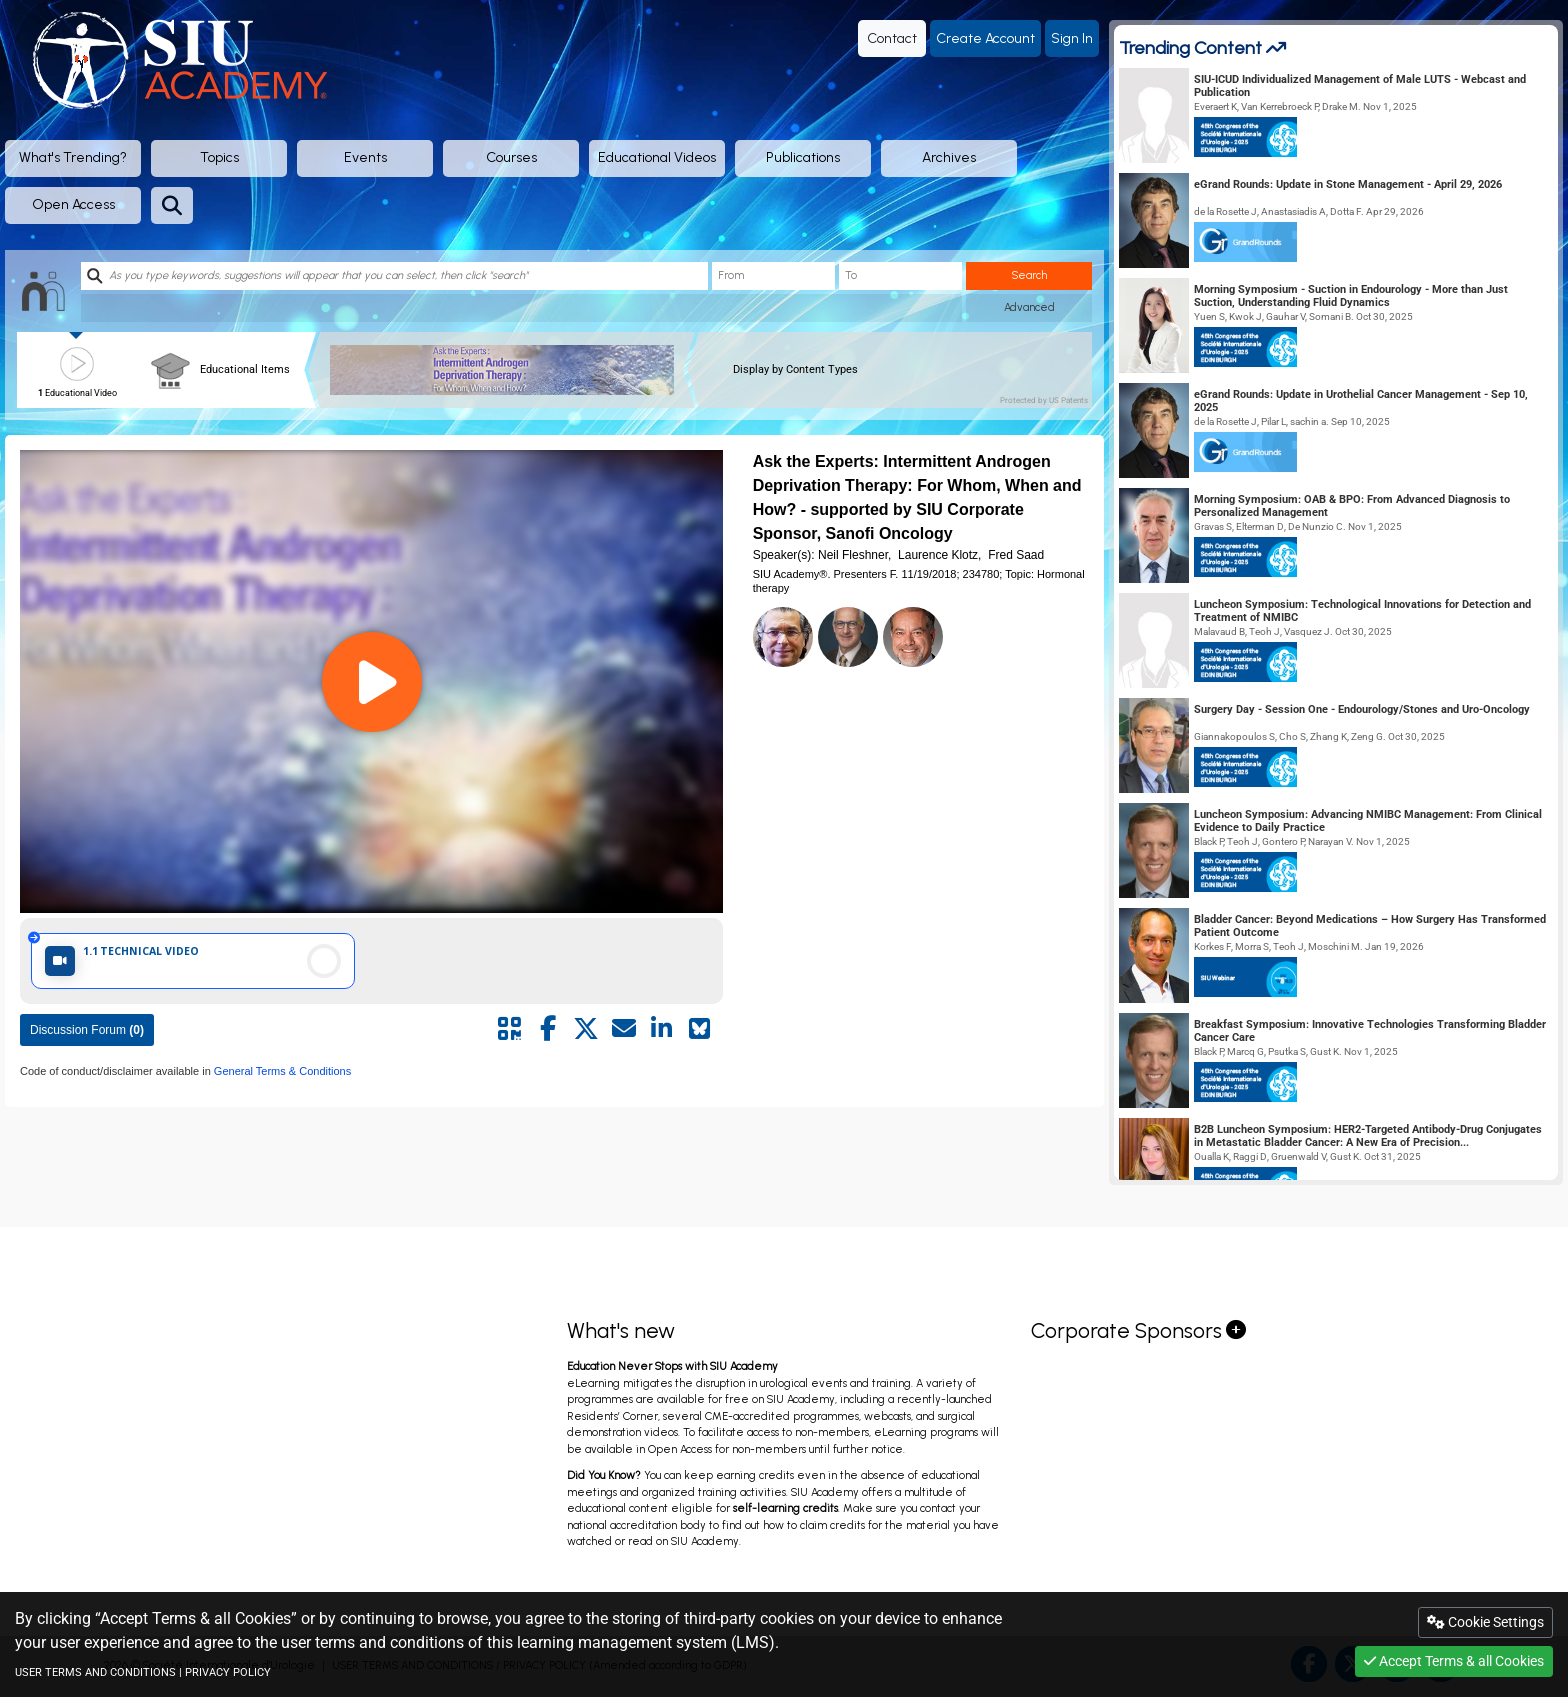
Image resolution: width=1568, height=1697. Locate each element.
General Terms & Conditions (281, 1071)
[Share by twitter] (586, 1029)
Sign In (1072, 38)
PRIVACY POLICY (228, 1672)
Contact (892, 38)
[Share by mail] (624, 1029)
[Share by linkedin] (662, 1029)
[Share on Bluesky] (700, 1029)
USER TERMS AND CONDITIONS (95, 1672)
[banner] (509, 370)
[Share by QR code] (510, 1029)
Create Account (985, 38)
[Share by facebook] (548, 1029)
